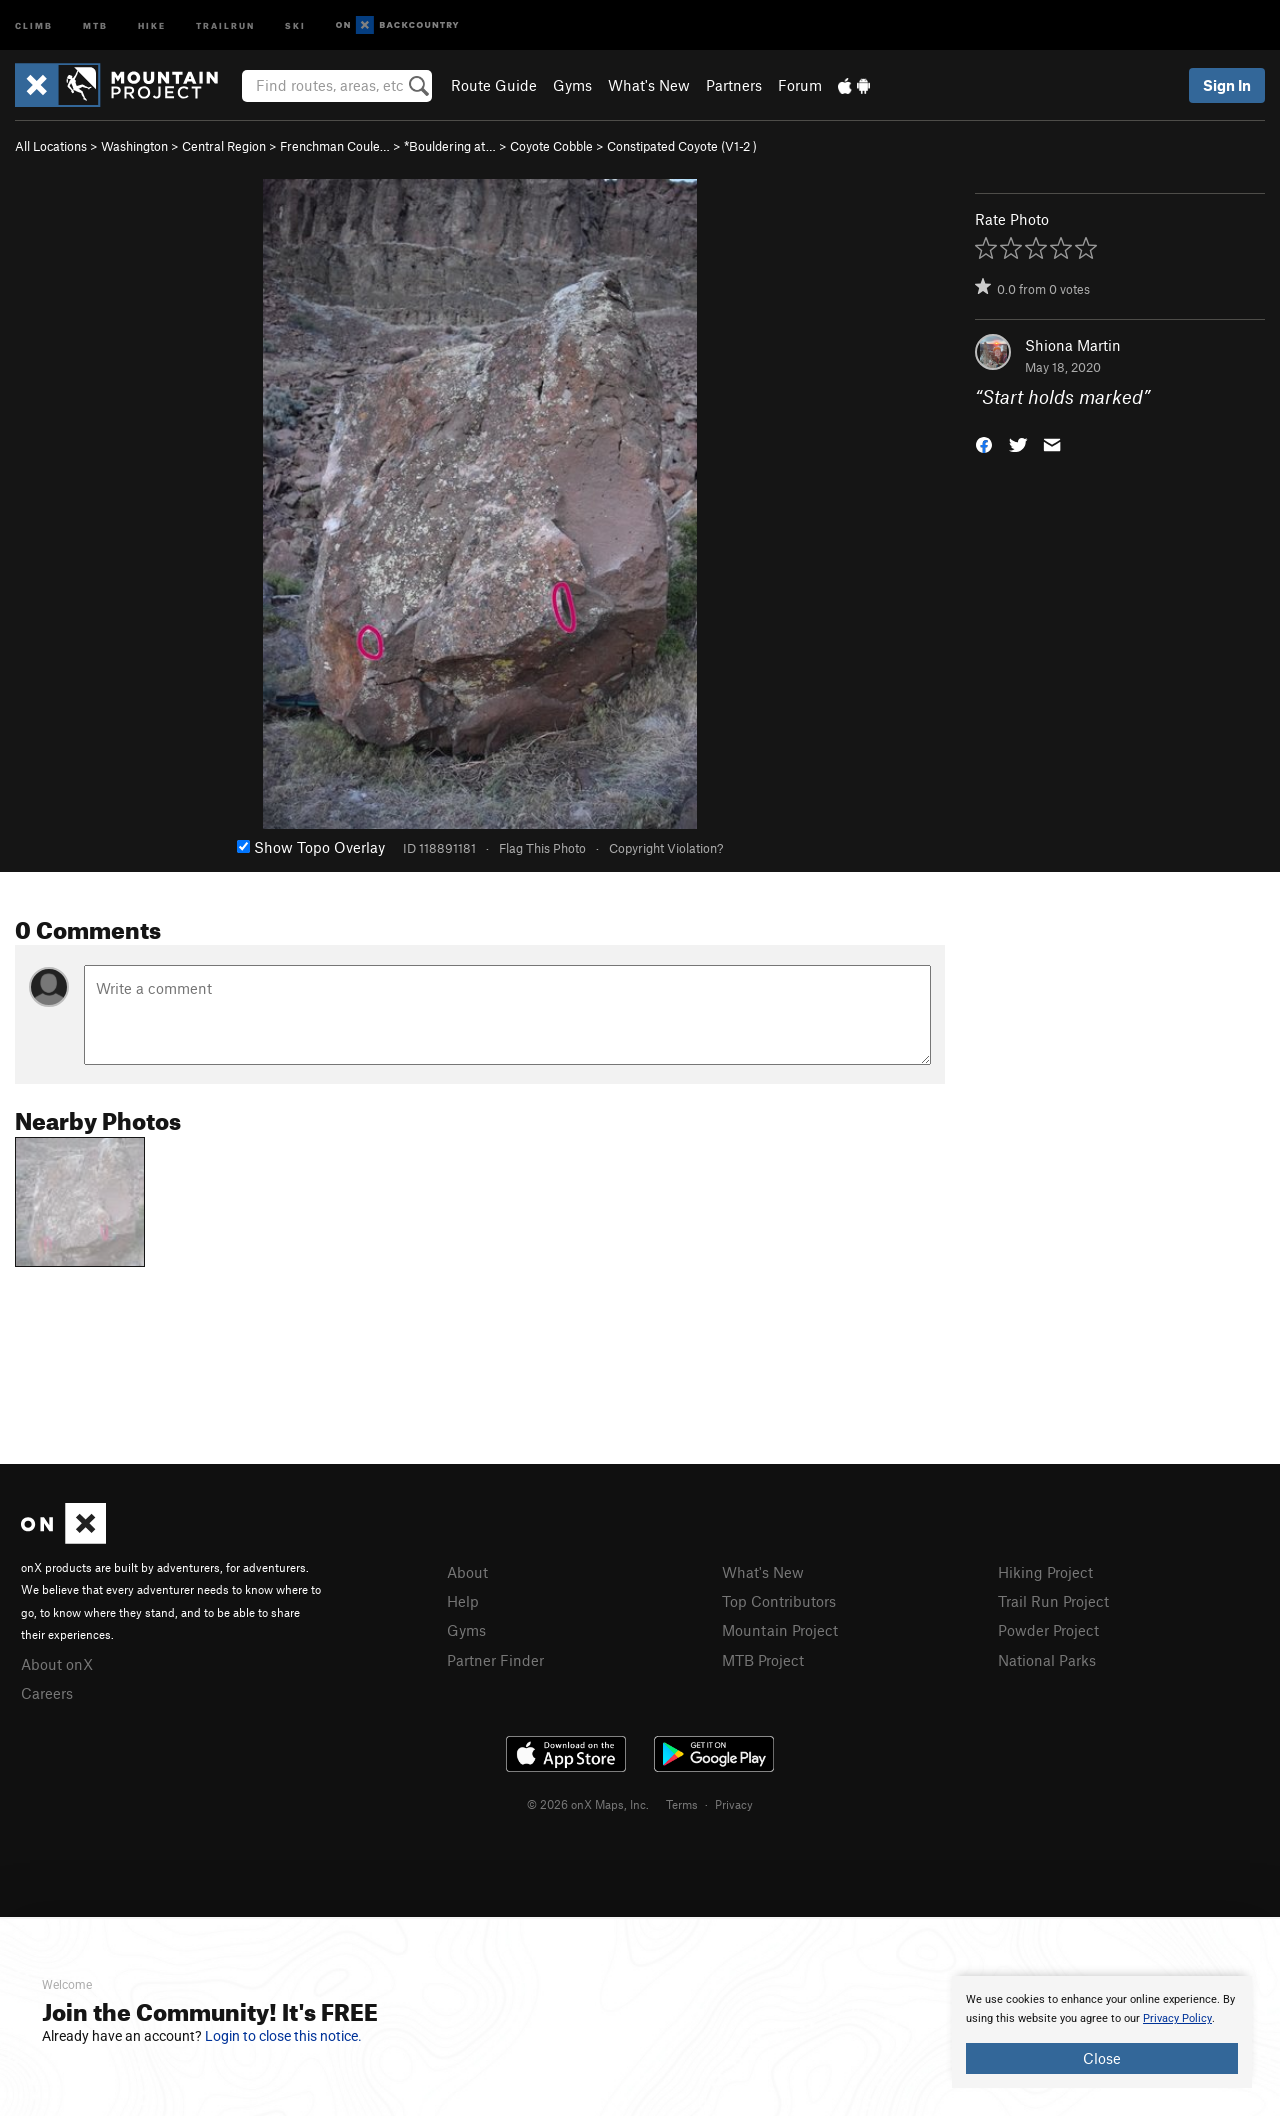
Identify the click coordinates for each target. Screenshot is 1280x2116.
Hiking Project (1045, 1572)
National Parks (1047, 1660)
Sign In (1227, 85)
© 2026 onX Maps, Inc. (588, 1804)
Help (463, 1601)
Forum (800, 85)
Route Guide (494, 85)
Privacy (734, 1804)
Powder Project (1048, 1630)
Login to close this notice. (283, 2036)
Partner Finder (495, 1660)
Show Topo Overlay (311, 847)
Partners (734, 85)
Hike (152, 24)
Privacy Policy (1177, 2018)
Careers (47, 1693)
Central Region (224, 146)
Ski (295, 24)
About (467, 1572)
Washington (134, 146)
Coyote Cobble (551, 146)
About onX (57, 1664)
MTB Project (763, 1660)
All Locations (51, 146)
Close (1102, 2058)
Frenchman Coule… (335, 146)
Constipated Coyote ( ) (682, 146)
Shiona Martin (1073, 345)
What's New (649, 85)
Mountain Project (780, 1630)
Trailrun (225, 24)
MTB (95, 24)
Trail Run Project (1053, 1601)
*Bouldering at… (450, 146)
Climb (34, 24)
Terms (682, 1804)
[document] (1102, 2032)
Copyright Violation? (666, 848)
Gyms (572, 85)
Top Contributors (779, 1601)
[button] (984, 443)
